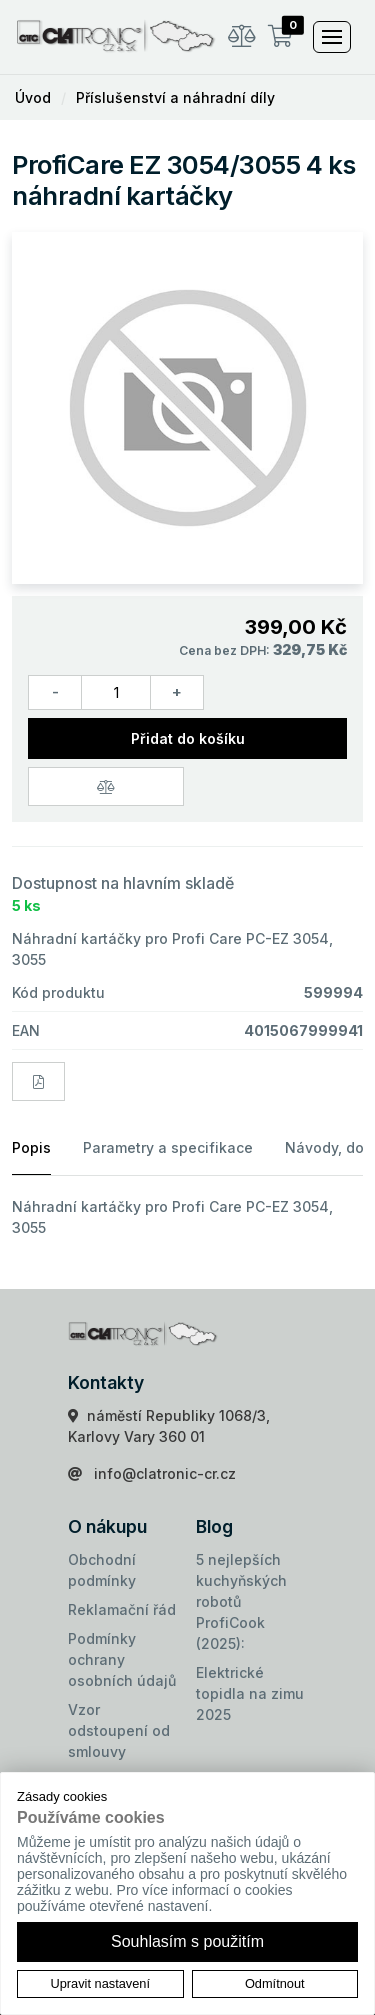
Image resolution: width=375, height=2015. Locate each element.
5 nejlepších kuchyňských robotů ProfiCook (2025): (241, 1601)
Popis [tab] (31, 1147)
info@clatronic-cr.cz (165, 1473)
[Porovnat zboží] (106, 786)
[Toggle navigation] (332, 37)
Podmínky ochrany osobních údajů (122, 1659)
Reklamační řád (122, 1609)
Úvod (33, 97)
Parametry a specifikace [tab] (168, 1147)
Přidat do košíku (188, 738)
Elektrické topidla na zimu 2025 (250, 1693)
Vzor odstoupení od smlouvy (119, 1730)
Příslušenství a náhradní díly (175, 97)
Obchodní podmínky (102, 1570)
